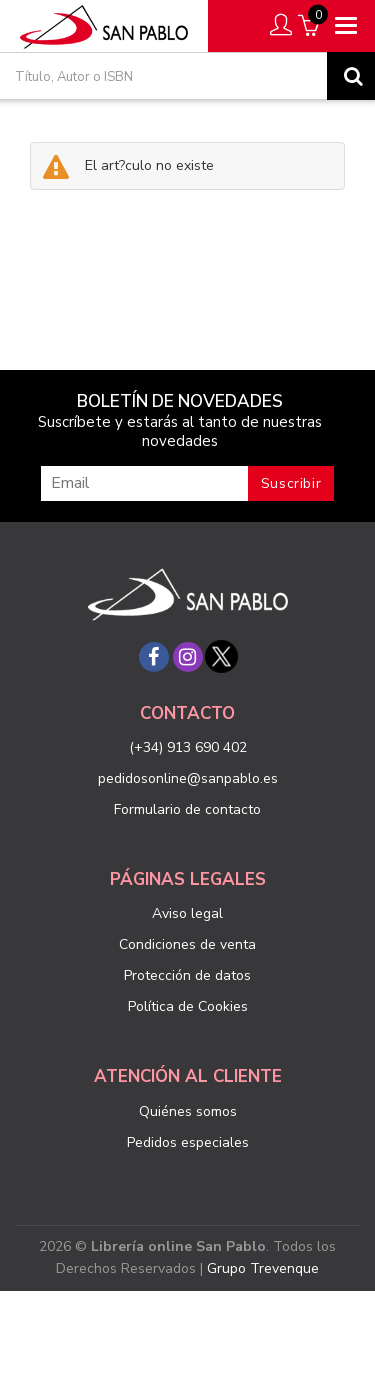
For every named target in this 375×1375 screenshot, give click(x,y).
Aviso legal (187, 913)
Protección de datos (187, 975)
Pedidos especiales (188, 1142)
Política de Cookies (188, 1006)
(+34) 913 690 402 (188, 747)
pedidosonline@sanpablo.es (188, 778)
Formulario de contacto (187, 809)
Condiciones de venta (187, 944)
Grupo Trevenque (263, 1268)
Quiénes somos (188, 1111)
